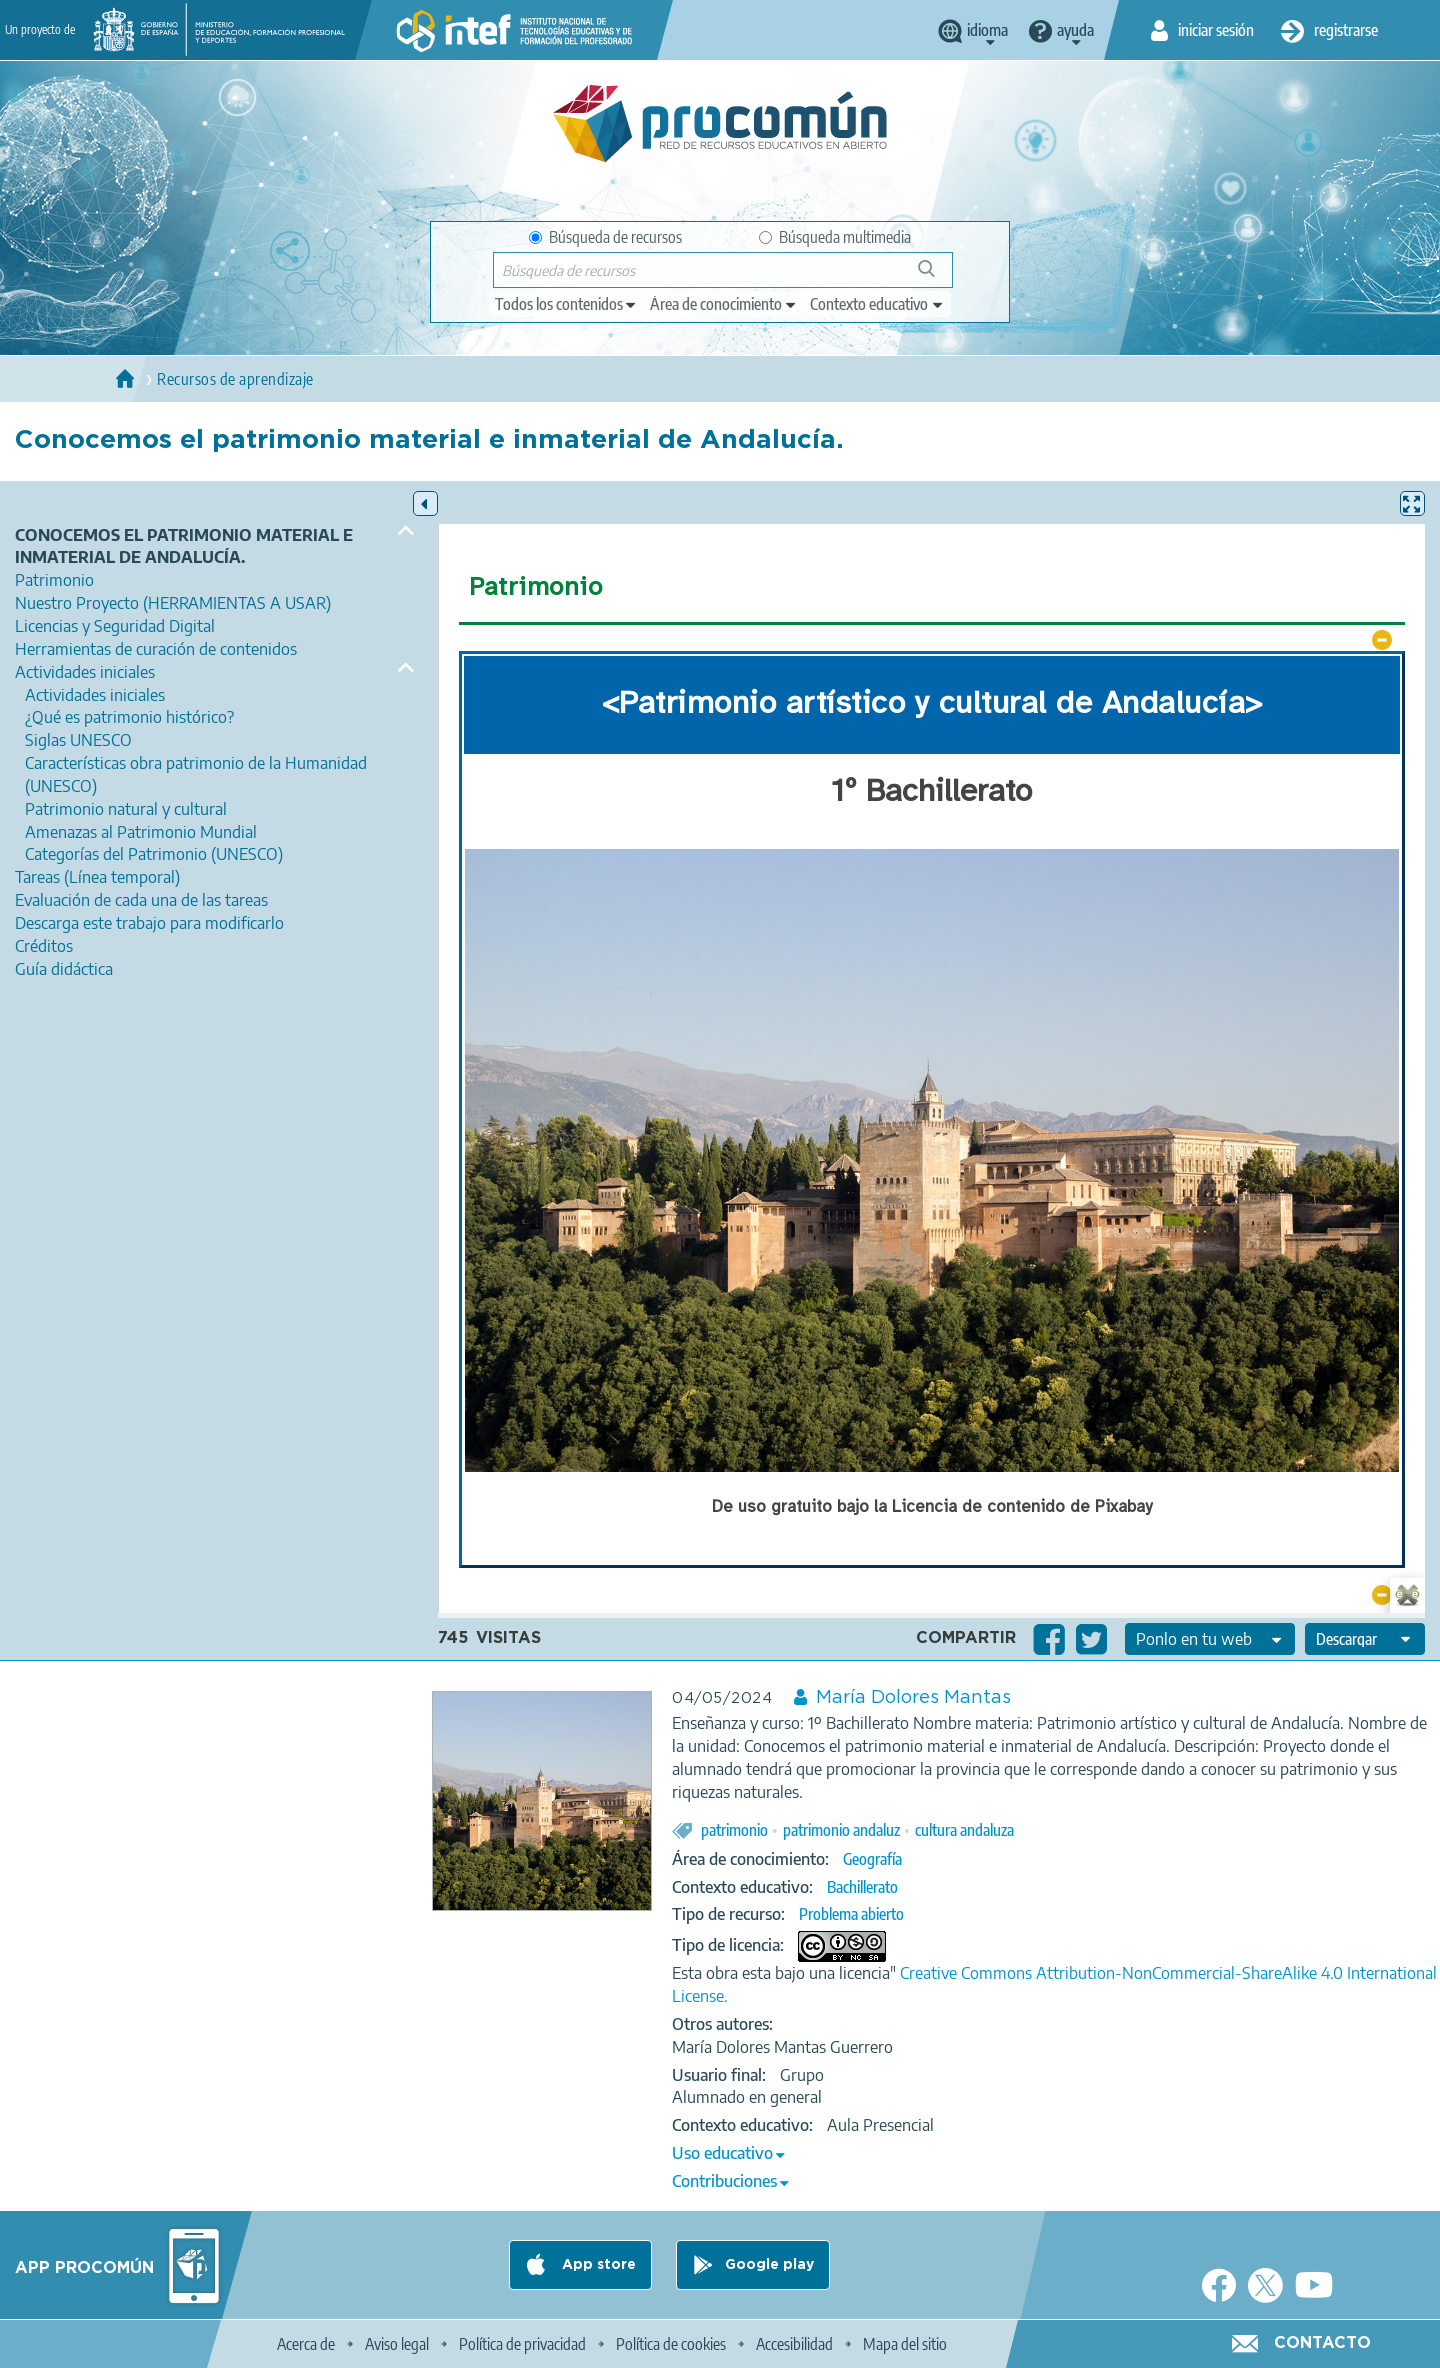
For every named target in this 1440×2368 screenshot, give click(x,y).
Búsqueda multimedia (835, 237)
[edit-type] (566, 304)
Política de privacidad (522, 2344)
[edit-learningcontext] (877, 304)
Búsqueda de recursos (605, 237)
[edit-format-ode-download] (1365, 1639)
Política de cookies (671, 2344)
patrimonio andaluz (841, 1830)
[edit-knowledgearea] (724, 304)
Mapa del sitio (905, 2344)
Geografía (872, 1859)
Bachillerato (862, 1887)
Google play (769, 2265)
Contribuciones (724, 2181)
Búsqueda (937, 276)
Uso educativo (722, 2153)
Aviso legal (397, 2344)
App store (597, 2265)
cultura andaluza (964, 1830)
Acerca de (306, 2344)
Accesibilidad (794, 2344)
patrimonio (734, 1830)
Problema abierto (851, 1914)
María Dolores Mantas (913, 1698)
